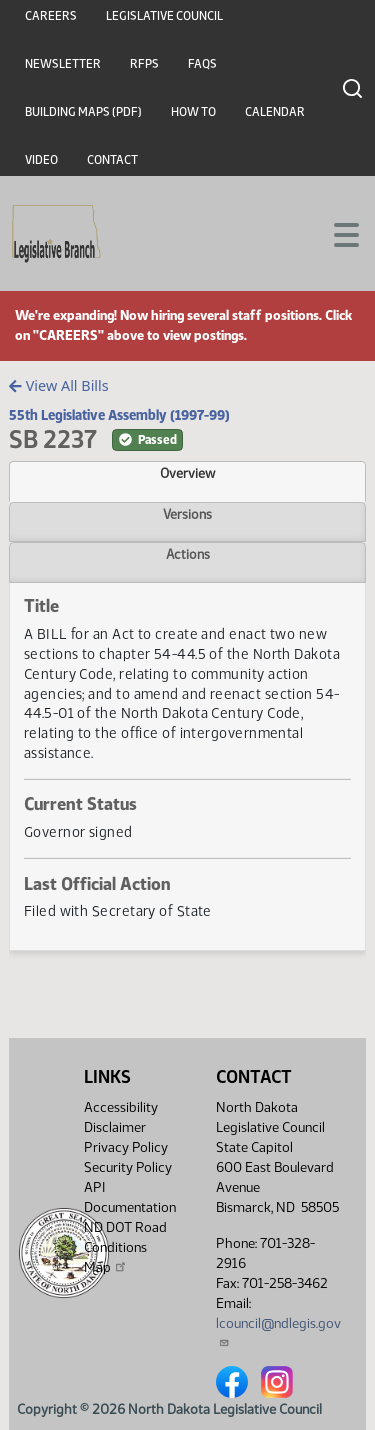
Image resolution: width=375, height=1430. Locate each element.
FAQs (202, 64)
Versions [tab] (187, 514)
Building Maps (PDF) (83, 112)
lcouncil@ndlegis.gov (278, 1331)
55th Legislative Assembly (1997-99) (119, 415)
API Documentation (130, 1197)
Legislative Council (164, 16)
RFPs (144, 64)
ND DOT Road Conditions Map (125, 1247)
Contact (112, 160)
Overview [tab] (187, 473)
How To (193, 112)
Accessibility (121, 1107)
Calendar (275, 112)
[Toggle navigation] (336, 233)
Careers (51, 16)
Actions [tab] (188, 554)
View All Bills (58, 385)
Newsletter (63, 64)
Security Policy (128, 1167)
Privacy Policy (126, 1147)
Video (41, 160)
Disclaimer (115, 1127)
